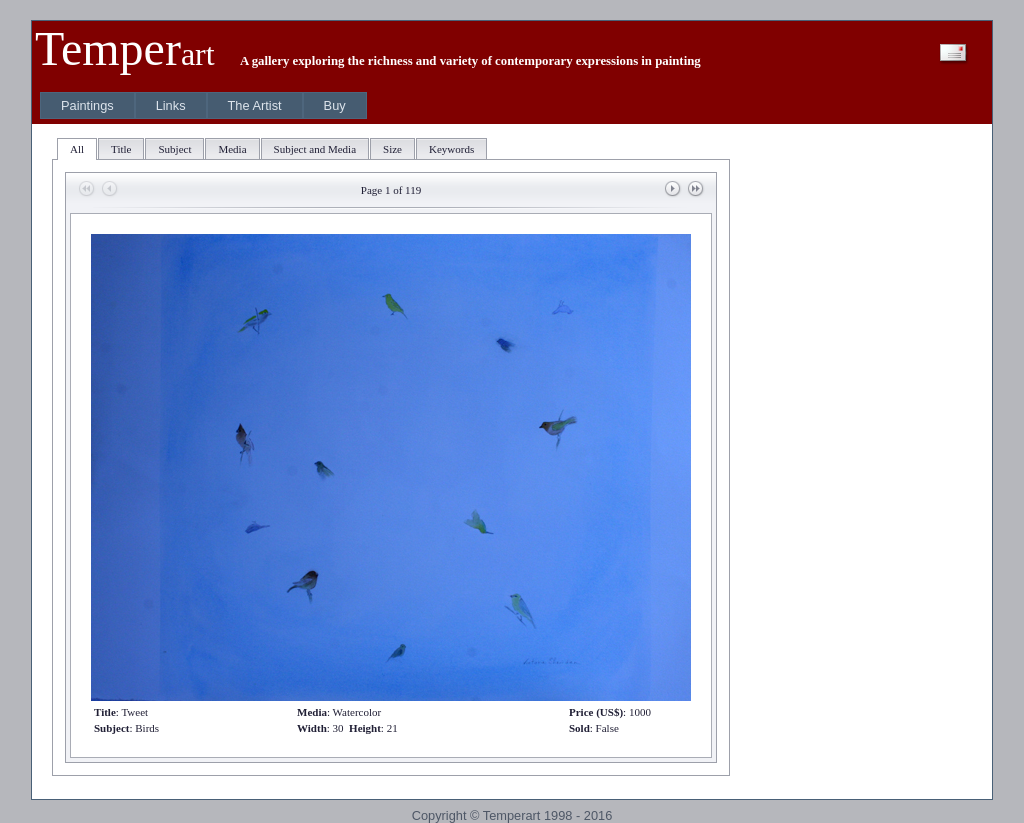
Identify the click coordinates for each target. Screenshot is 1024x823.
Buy (335, 105)
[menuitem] (87, 105)
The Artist (255, 105)
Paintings (87, 105)
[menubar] (203, 105)
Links (171, 105)
